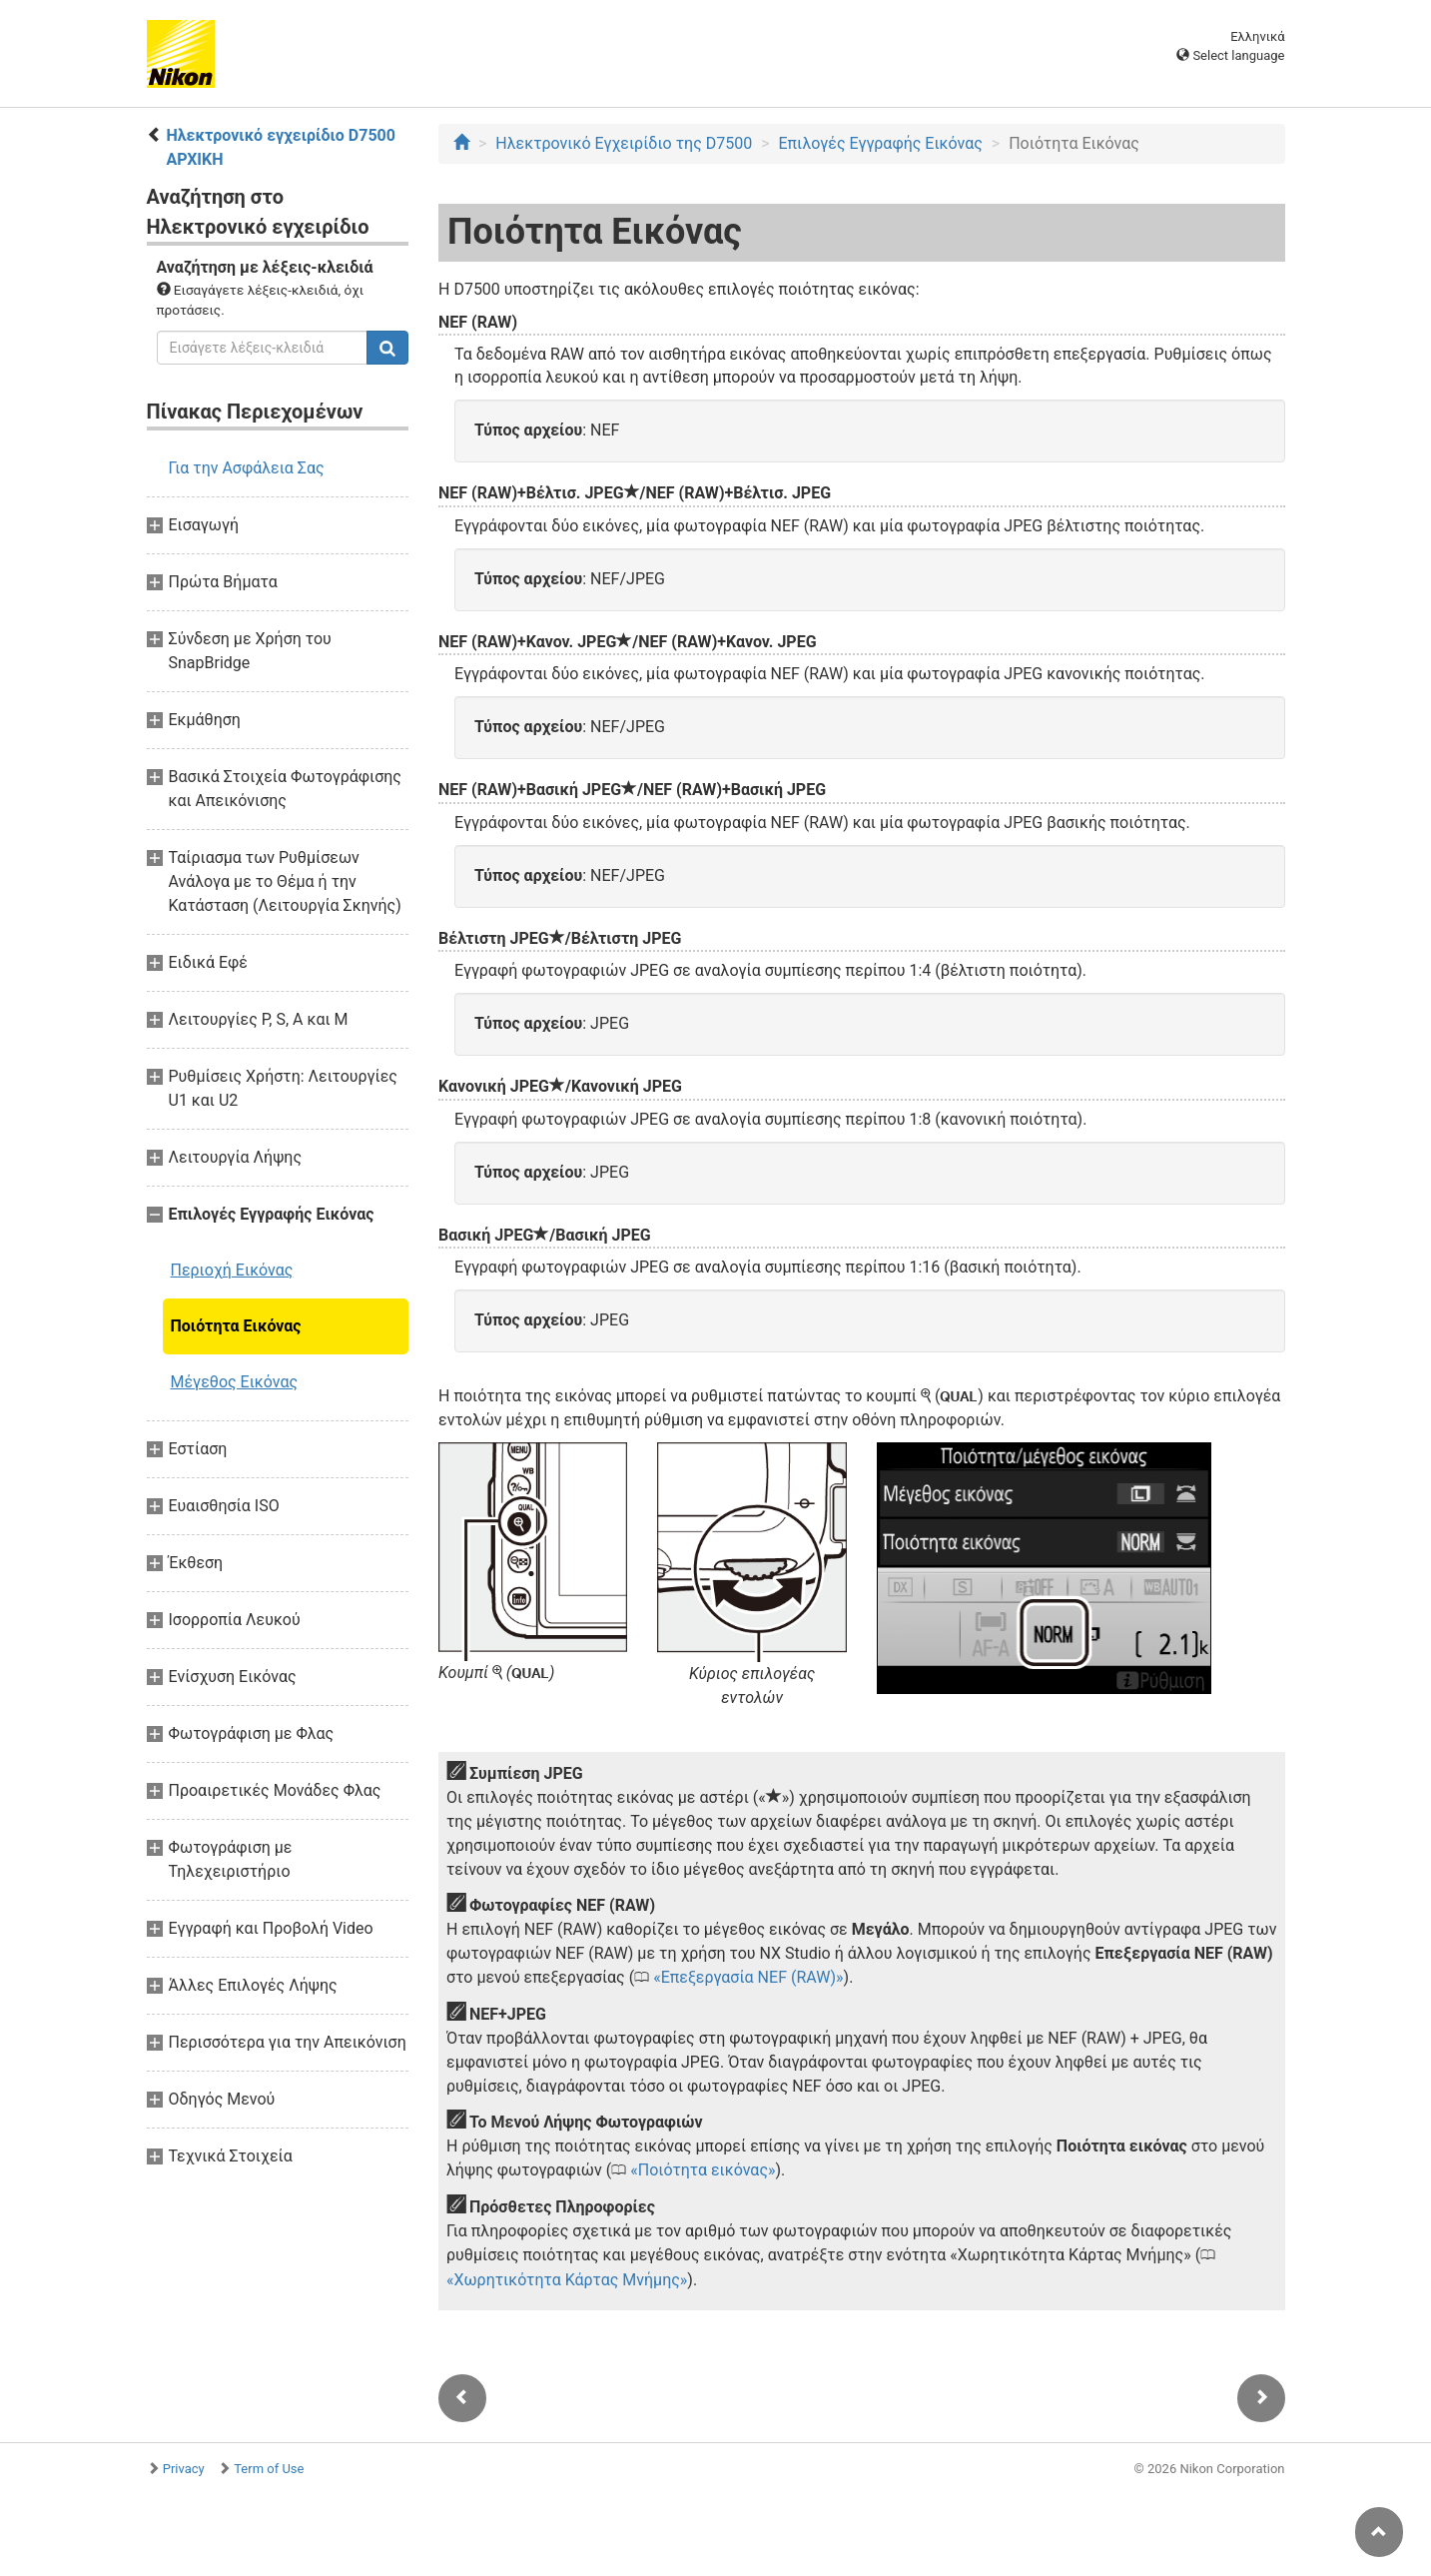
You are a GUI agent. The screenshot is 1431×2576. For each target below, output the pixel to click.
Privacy (184, 2468)
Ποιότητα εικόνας (703, 2169)
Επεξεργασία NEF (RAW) (748, 1977)
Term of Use (269, 2468)
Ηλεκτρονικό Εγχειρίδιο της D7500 (623, 143)
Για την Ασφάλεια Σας (247, 467)
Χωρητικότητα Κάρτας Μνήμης (567, 2279)
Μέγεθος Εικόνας (235, 1381)
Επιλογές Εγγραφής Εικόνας (880, 143)
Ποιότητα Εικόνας (236, 1325)
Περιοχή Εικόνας (232, 1270)
